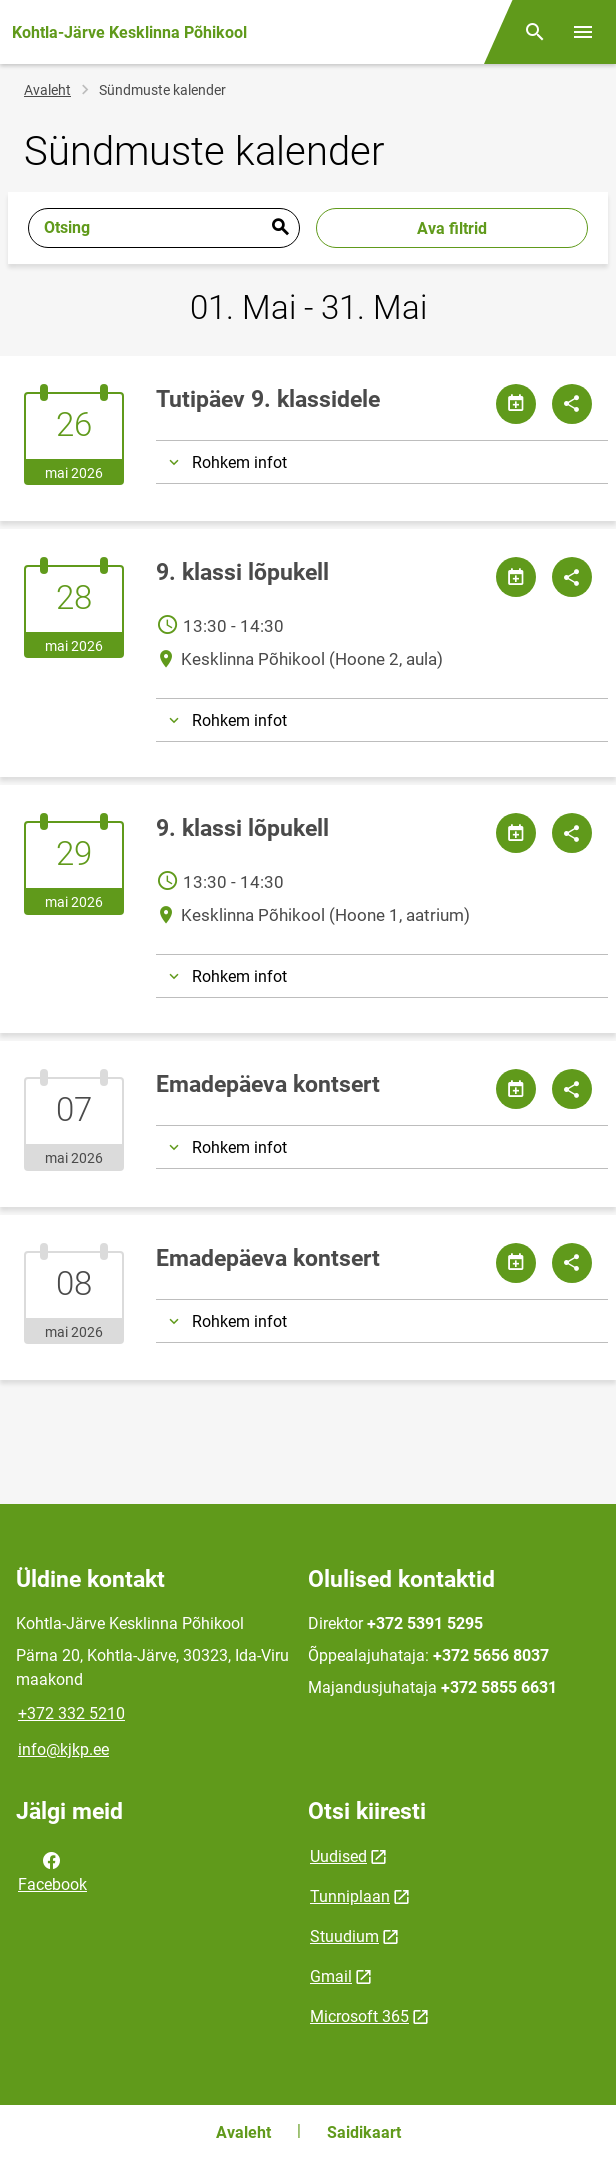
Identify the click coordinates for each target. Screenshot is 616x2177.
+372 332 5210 (71, 1713)
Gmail (331, 1976)
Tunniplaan (350, 1896)
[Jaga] (572, 404)
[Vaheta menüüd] (583, 32)
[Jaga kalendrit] (516, 404)
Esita (280, 228)
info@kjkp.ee (63, 1749)
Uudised (338, 1856)
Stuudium (344, 1936)
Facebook (52, 1871)
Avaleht (47, 90)
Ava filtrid (452, 228)
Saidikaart (364, 2132)
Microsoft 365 (359, 2016)
